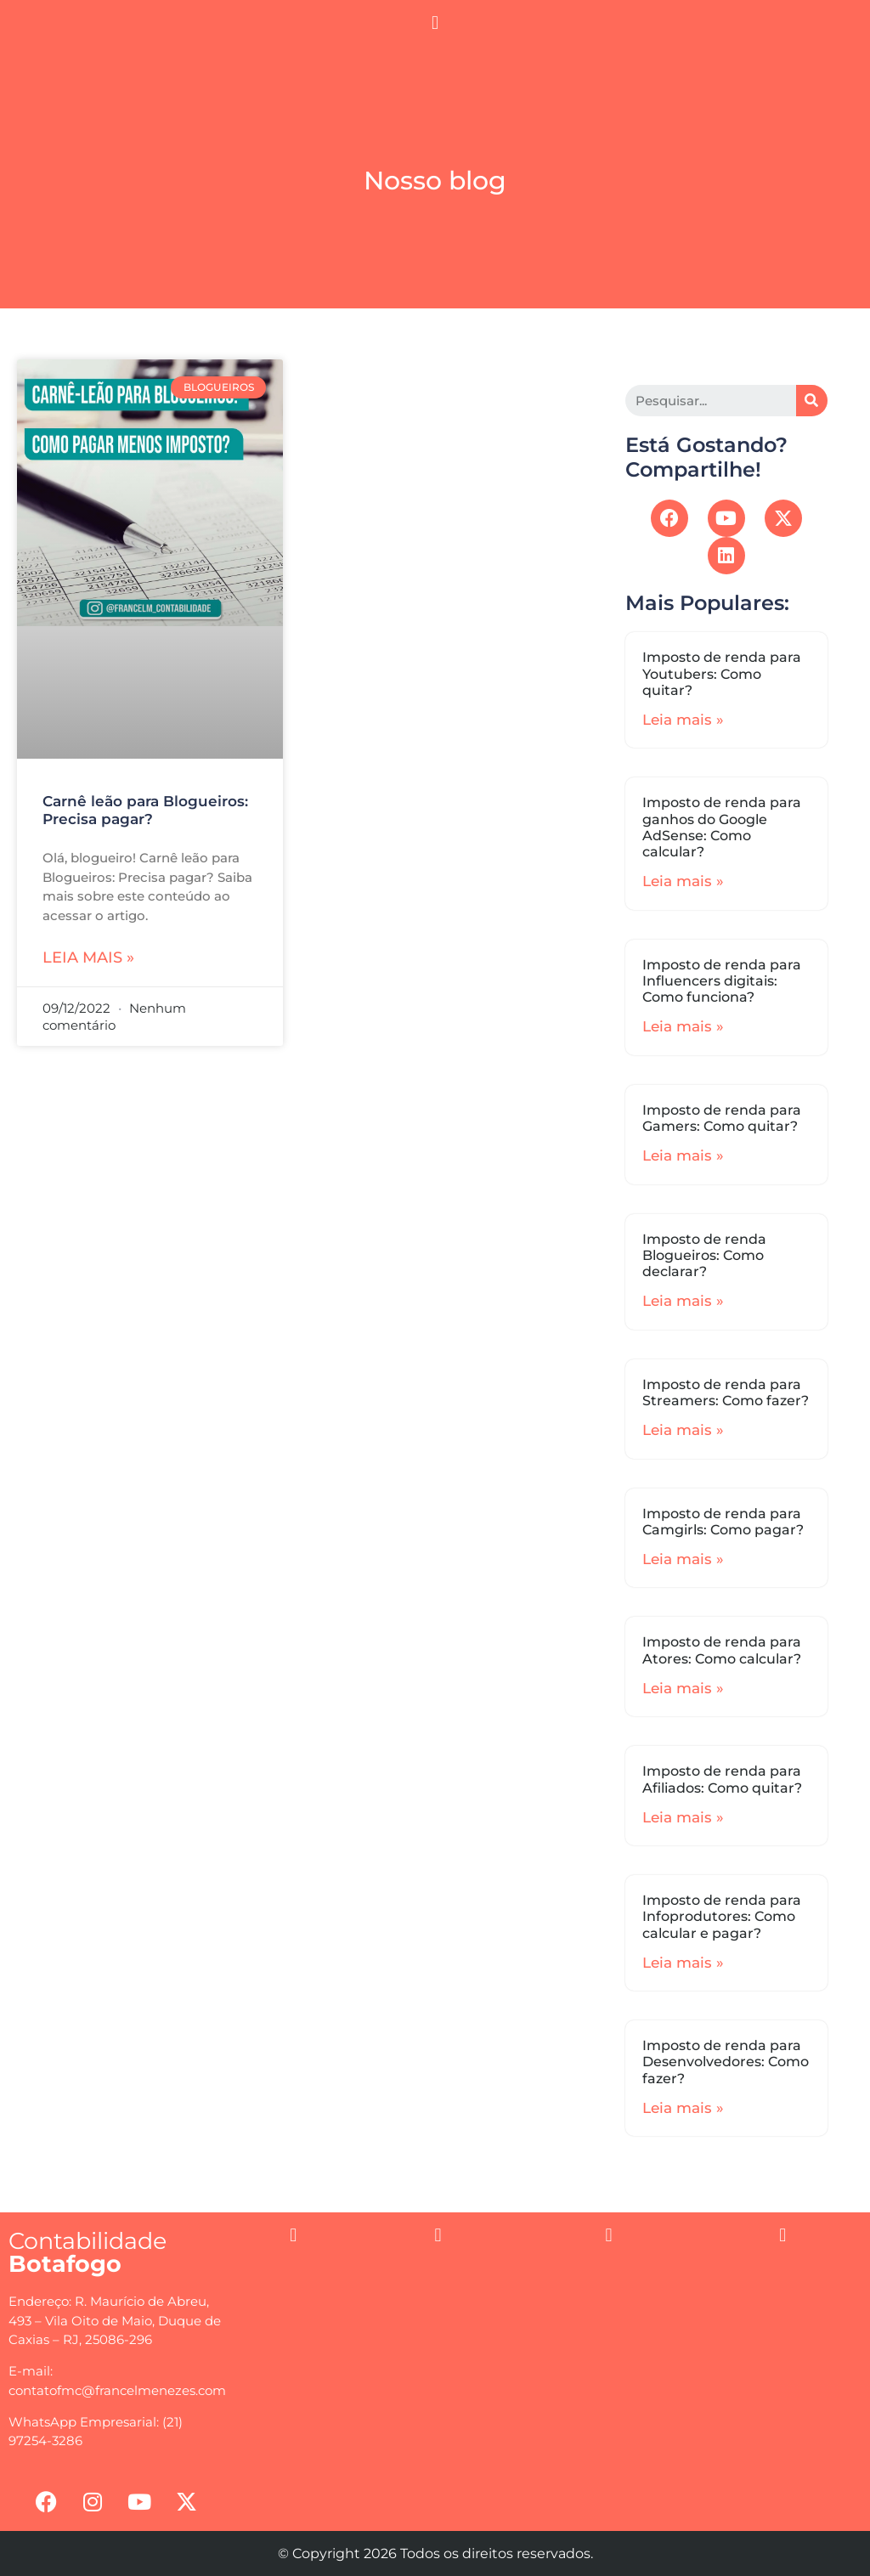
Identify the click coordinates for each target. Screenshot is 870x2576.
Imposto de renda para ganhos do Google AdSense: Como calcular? (721, 827)
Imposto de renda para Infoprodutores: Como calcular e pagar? (721, 1916)
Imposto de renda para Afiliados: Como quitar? (722, 1779)
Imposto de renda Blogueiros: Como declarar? (704, 1255)
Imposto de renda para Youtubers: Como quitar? (721, 673)
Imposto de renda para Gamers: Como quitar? (721, 1118)
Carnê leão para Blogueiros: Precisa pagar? (145, 810)
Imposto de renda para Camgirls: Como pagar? (723, 1521)
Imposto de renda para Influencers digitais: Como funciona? (721, 981)
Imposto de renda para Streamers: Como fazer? (725, 1392)
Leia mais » (88, 957)
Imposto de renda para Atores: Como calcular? (721, 1650)
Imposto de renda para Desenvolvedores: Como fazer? (725, 2061)
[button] (435, 22)
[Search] (812, 400)
